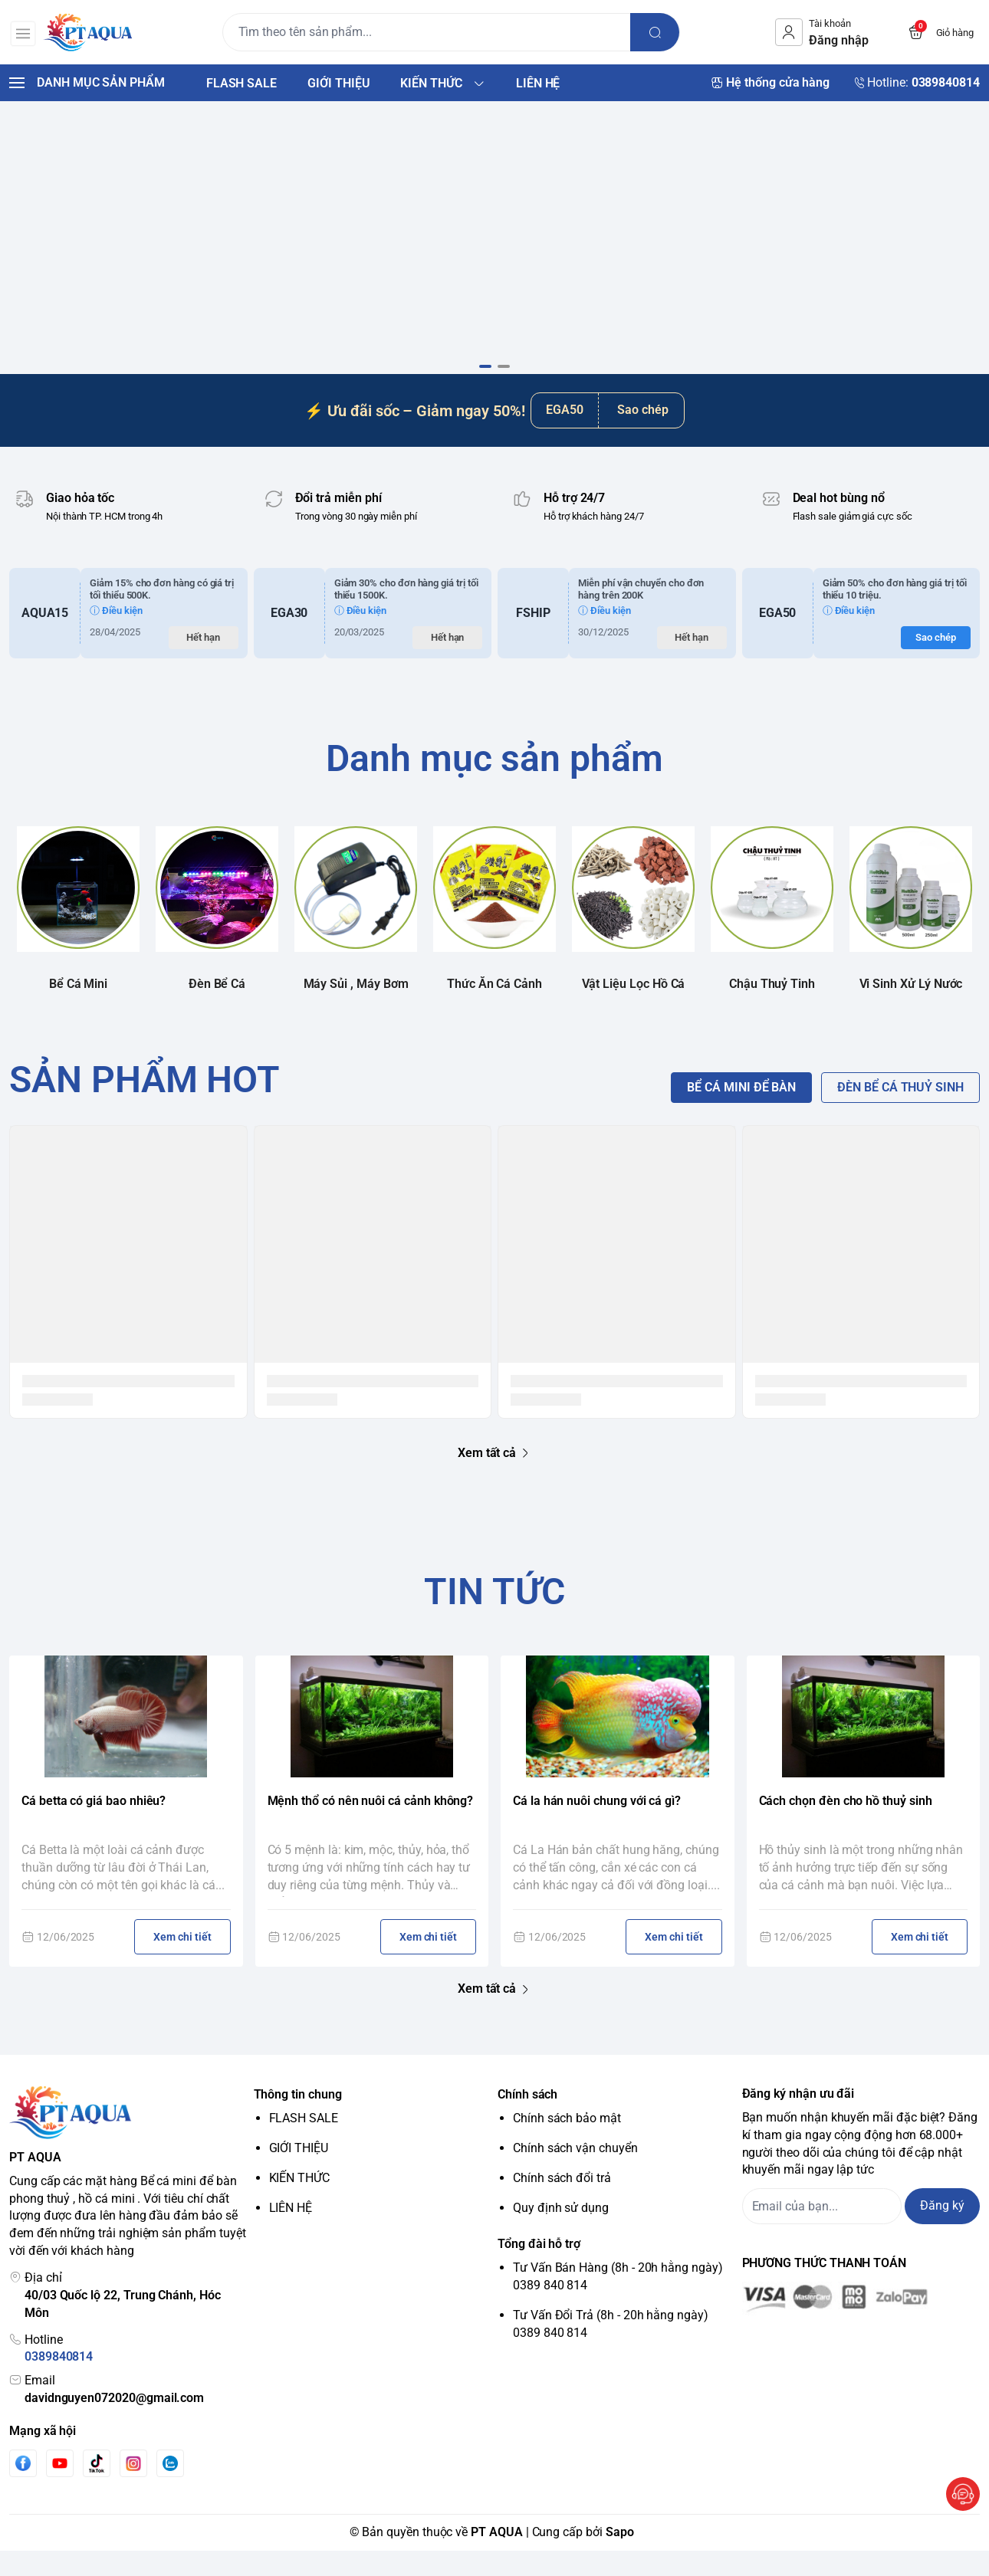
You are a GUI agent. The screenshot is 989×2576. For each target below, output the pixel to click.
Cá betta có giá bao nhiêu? (93, 1827)
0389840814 (59, 2382)
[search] (657, 32)
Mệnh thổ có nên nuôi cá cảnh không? (371, 1827)
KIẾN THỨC (299, 2203)
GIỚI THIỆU (298, 2173)
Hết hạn (203, 663)
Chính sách (527, 2120)
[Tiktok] (96, 2489)
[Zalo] (170, 2488)
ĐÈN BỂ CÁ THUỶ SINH (900, 1112)
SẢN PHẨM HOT (144, 1105)
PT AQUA (497, 2557)
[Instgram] (133, 2488)
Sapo (620, 2557)
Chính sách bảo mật (567, 2144)
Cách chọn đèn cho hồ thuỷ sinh (845, 1827)
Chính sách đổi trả (562, 2203)
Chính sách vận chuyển (575, 2173)
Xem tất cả (494, 1478)
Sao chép (643, 435)
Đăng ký (942, 2231)
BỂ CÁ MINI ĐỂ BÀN (741, 1112)
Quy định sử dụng (561, 2233)
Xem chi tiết (182, 1963)
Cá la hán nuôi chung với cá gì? (597, 1827)
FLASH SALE (303, 2144)
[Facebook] (23, 2489)
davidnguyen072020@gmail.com (114, 2424)
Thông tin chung (298, 2120)
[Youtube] (59, 2488)
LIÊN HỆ (291, 2233)
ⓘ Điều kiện (116, 636)
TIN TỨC (494, 1617)
